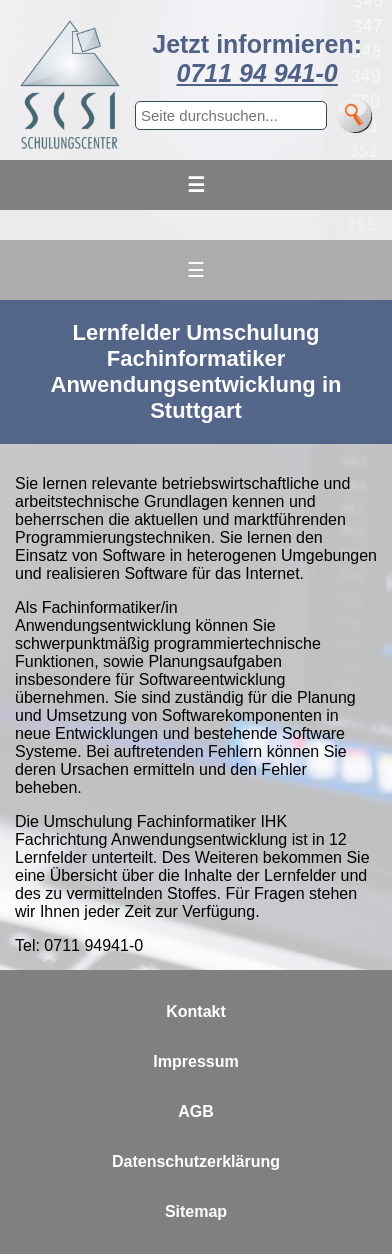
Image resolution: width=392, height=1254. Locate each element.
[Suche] (354, 115)
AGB (196, 1111)
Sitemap (196, 1211)
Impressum (195, 1061)
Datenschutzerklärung (196, 1161)
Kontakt (196, 1011)
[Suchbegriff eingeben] (231, 115)
